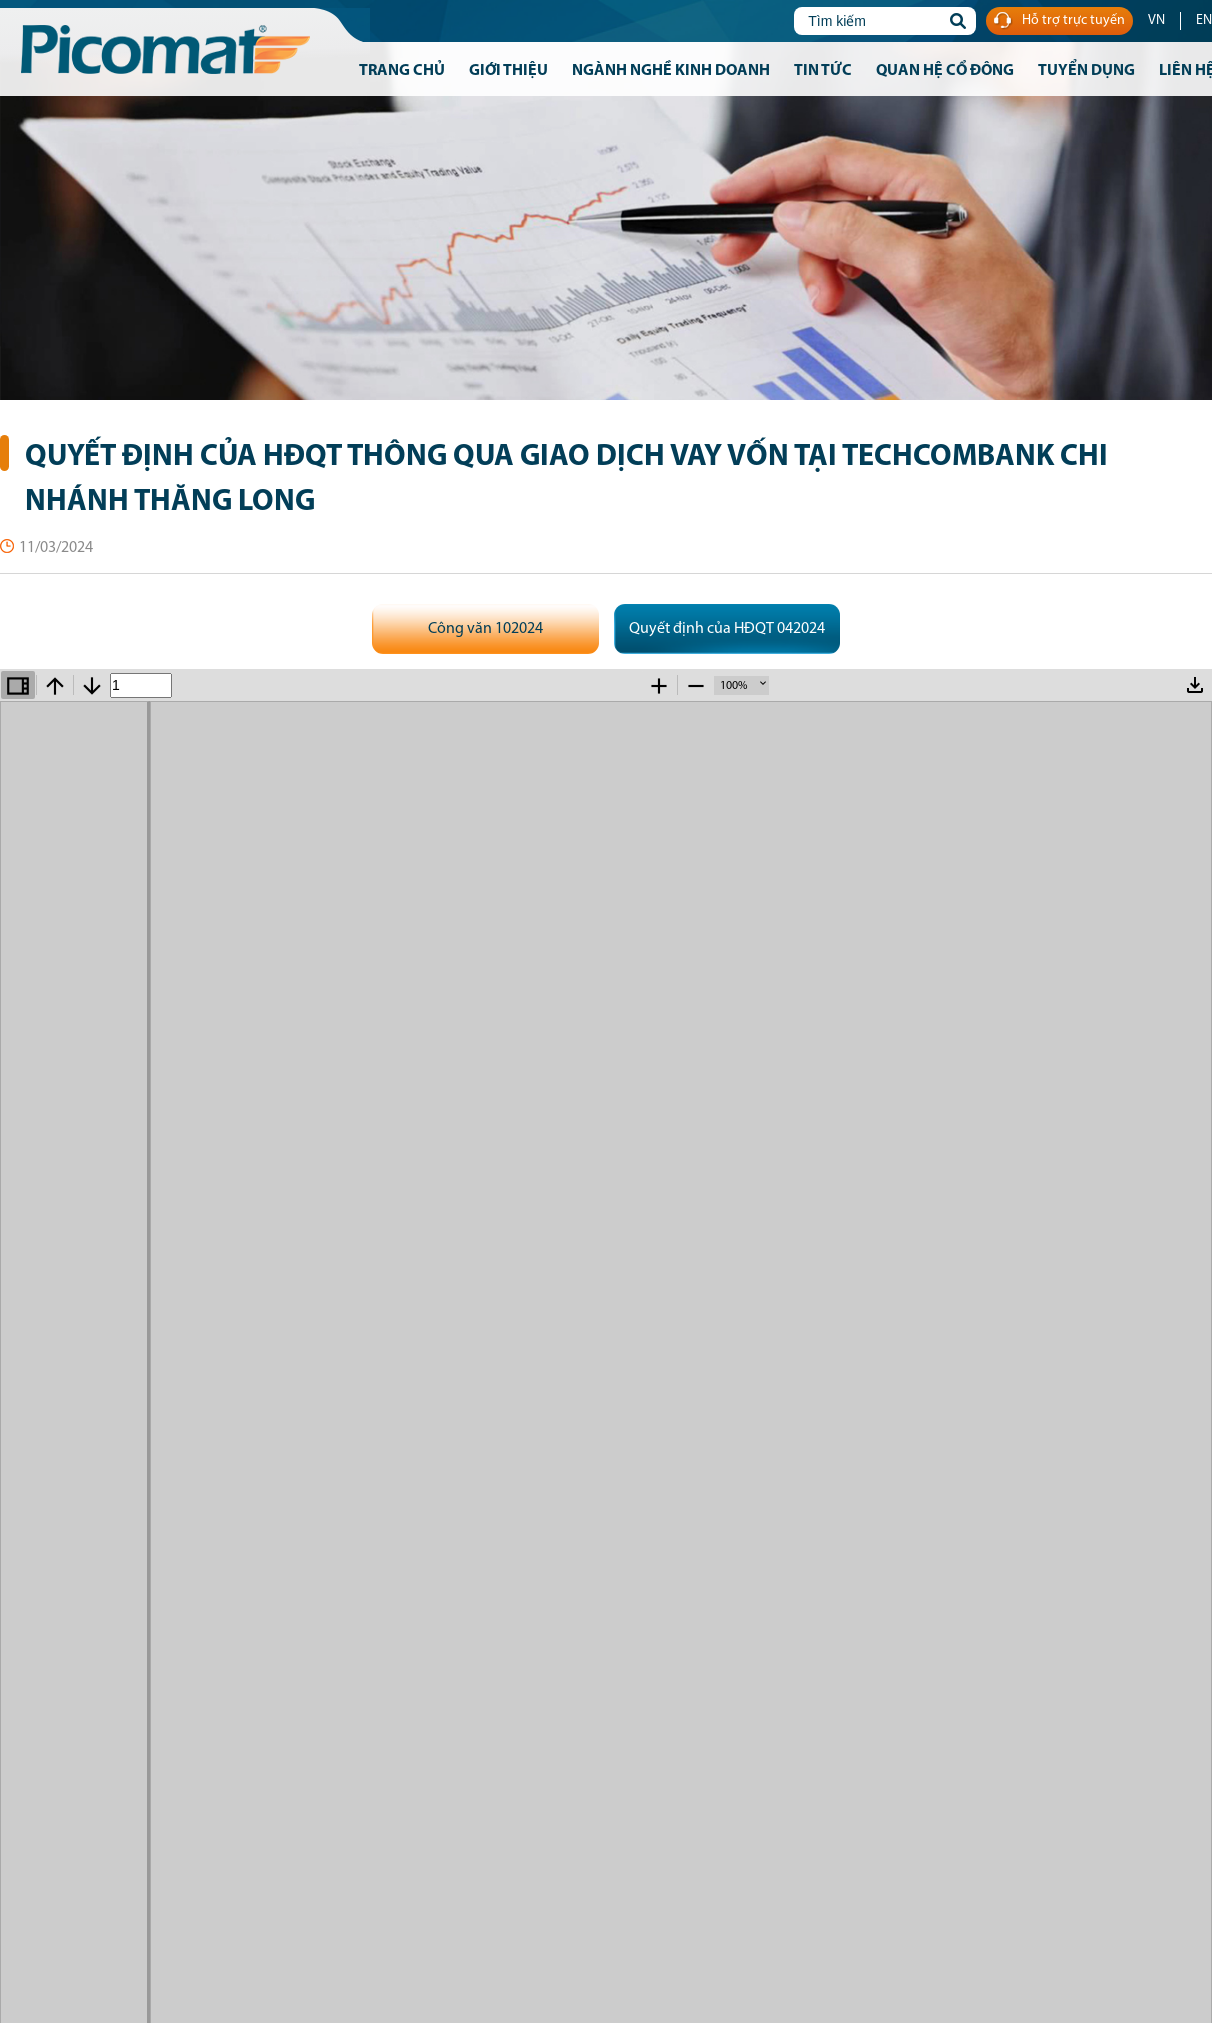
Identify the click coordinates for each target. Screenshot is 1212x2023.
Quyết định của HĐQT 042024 (727, 629)
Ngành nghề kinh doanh (671, 71)
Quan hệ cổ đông (945, 71)
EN (1204, 20)
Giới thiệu (508, 71)
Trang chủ (402, 71)
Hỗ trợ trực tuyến (1059, 21)
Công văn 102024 (485, 629)
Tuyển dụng (1086, 71)
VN (1156, 20)
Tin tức (823, 71)
